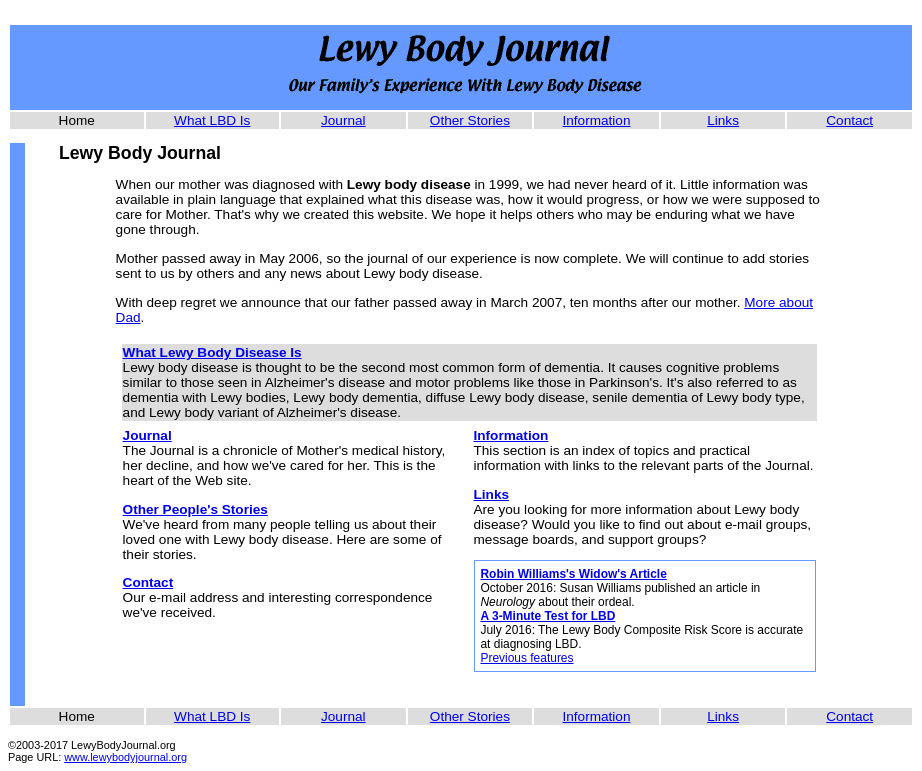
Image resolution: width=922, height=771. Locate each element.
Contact (849, 120)
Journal (343, 120)
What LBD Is (212, 120)
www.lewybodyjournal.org (125, 757)
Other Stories (470, 120)
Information (596, 120)
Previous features (526, 658)
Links (723, 120)
